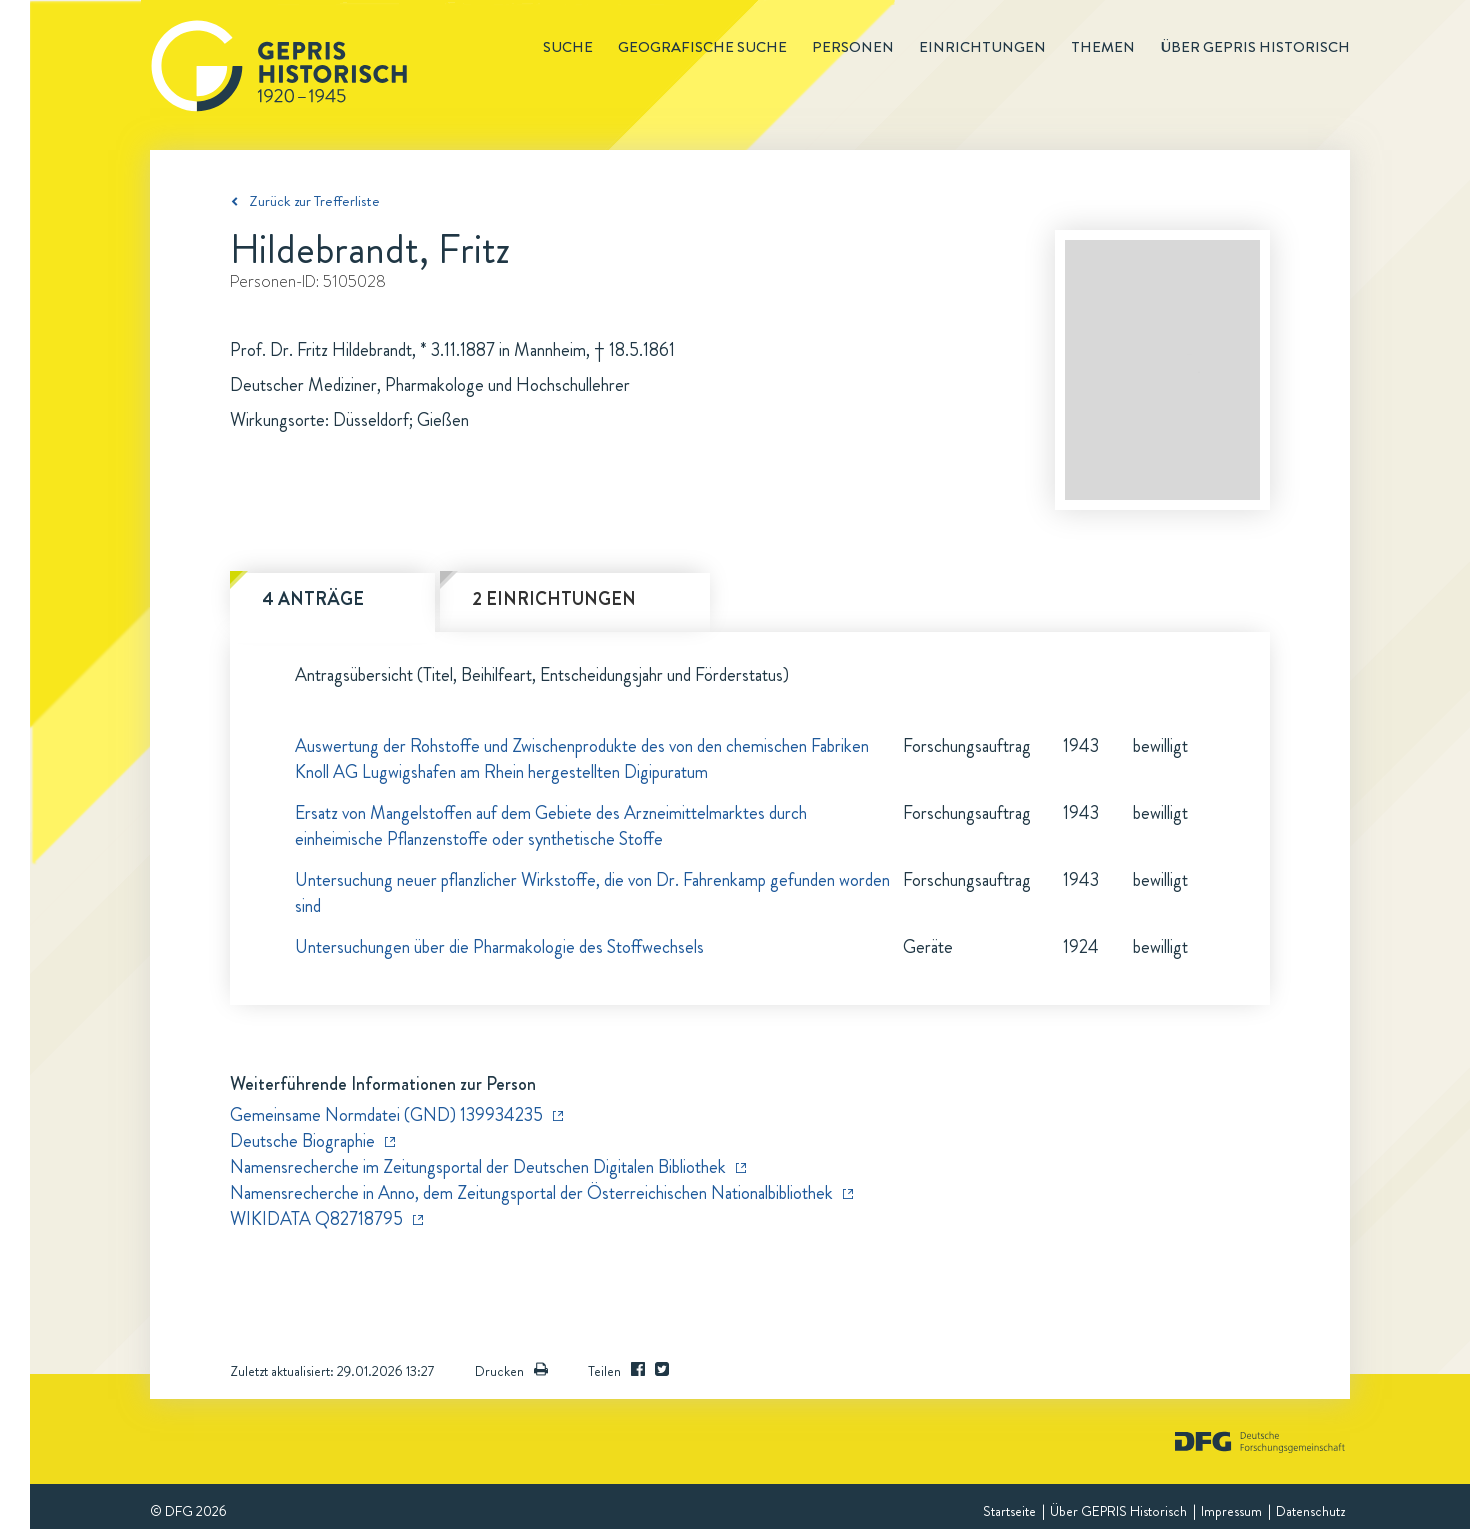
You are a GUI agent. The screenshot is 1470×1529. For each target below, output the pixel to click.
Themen (1103, 47)
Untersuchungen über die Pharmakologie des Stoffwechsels (499, 947)
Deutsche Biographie (302, 1141)
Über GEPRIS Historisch (1118, 1511)
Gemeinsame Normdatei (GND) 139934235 (386, 1115)
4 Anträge (313, 599)
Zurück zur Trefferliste (314, 201)
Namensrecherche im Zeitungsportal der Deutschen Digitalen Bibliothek (478, 1167)
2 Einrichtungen (554, 599)
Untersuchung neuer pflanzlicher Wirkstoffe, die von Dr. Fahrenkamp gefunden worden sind (592, 893)
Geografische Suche (702, 47)
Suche (568, 47)
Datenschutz (1310, 1511)
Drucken (511, 1371)
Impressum (1231, 1511)
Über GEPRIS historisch (1255, 47)
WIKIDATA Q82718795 (316, 1219)
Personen (853, 47)
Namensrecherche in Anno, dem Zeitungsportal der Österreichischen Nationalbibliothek (531, 1193)
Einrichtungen (982, 47)
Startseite (1009, 1511)
